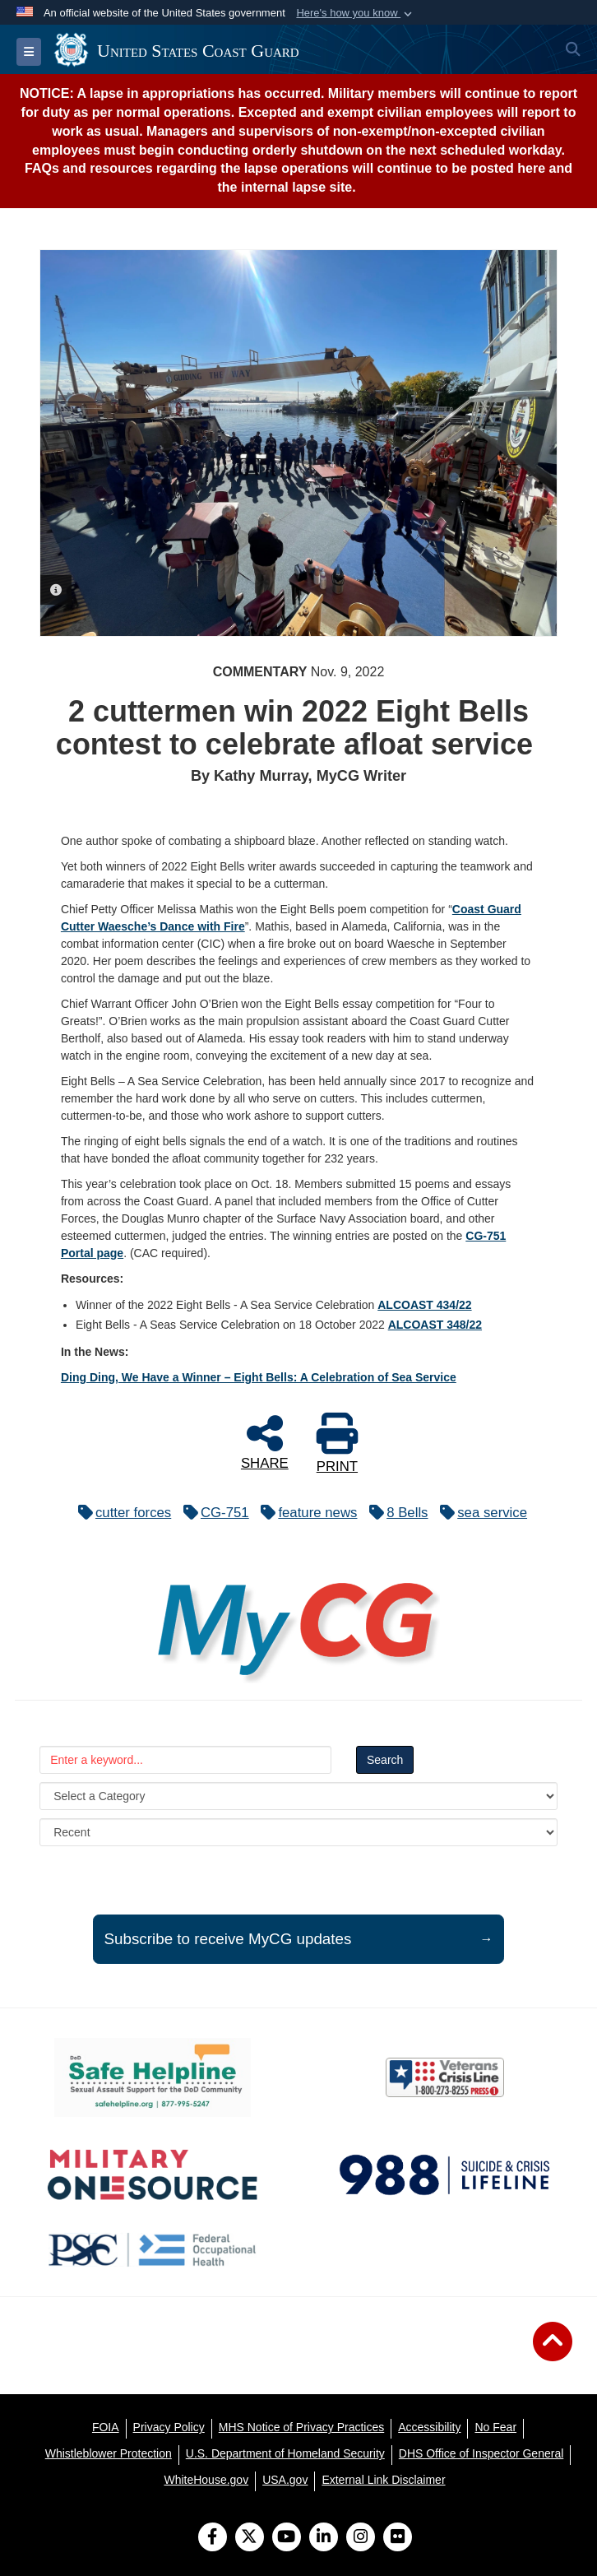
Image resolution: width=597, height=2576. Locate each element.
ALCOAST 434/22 (424, 1304)
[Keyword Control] (185, 1760)
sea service (479, 1512)
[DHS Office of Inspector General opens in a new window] (481, 2453)
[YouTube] (286, 2538)
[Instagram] (360, 2538)
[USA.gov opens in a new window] (285, 2479)
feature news (304, 1512)
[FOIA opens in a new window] (105, 2427)
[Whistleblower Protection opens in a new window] (108, 2453)
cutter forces (120, 1512)
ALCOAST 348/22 (435, 1324)
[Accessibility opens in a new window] (429, 2427)
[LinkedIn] (323, 2538)
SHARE (265, 1441)
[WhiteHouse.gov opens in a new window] (206, 2479)
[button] (355, 13)
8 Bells (394, 1512)
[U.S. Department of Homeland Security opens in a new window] (285, 2453)
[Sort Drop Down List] (298, 1832)
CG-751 (212, 1512)
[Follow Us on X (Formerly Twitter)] (249, 2538)
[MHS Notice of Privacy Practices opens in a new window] (302, 2427)
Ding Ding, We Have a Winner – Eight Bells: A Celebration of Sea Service (258, 1377)
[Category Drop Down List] (298, 1796)
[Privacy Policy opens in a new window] (169, 2427)
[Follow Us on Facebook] (212, 2538)
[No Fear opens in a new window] (495, 2427)
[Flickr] (397, 2538)
